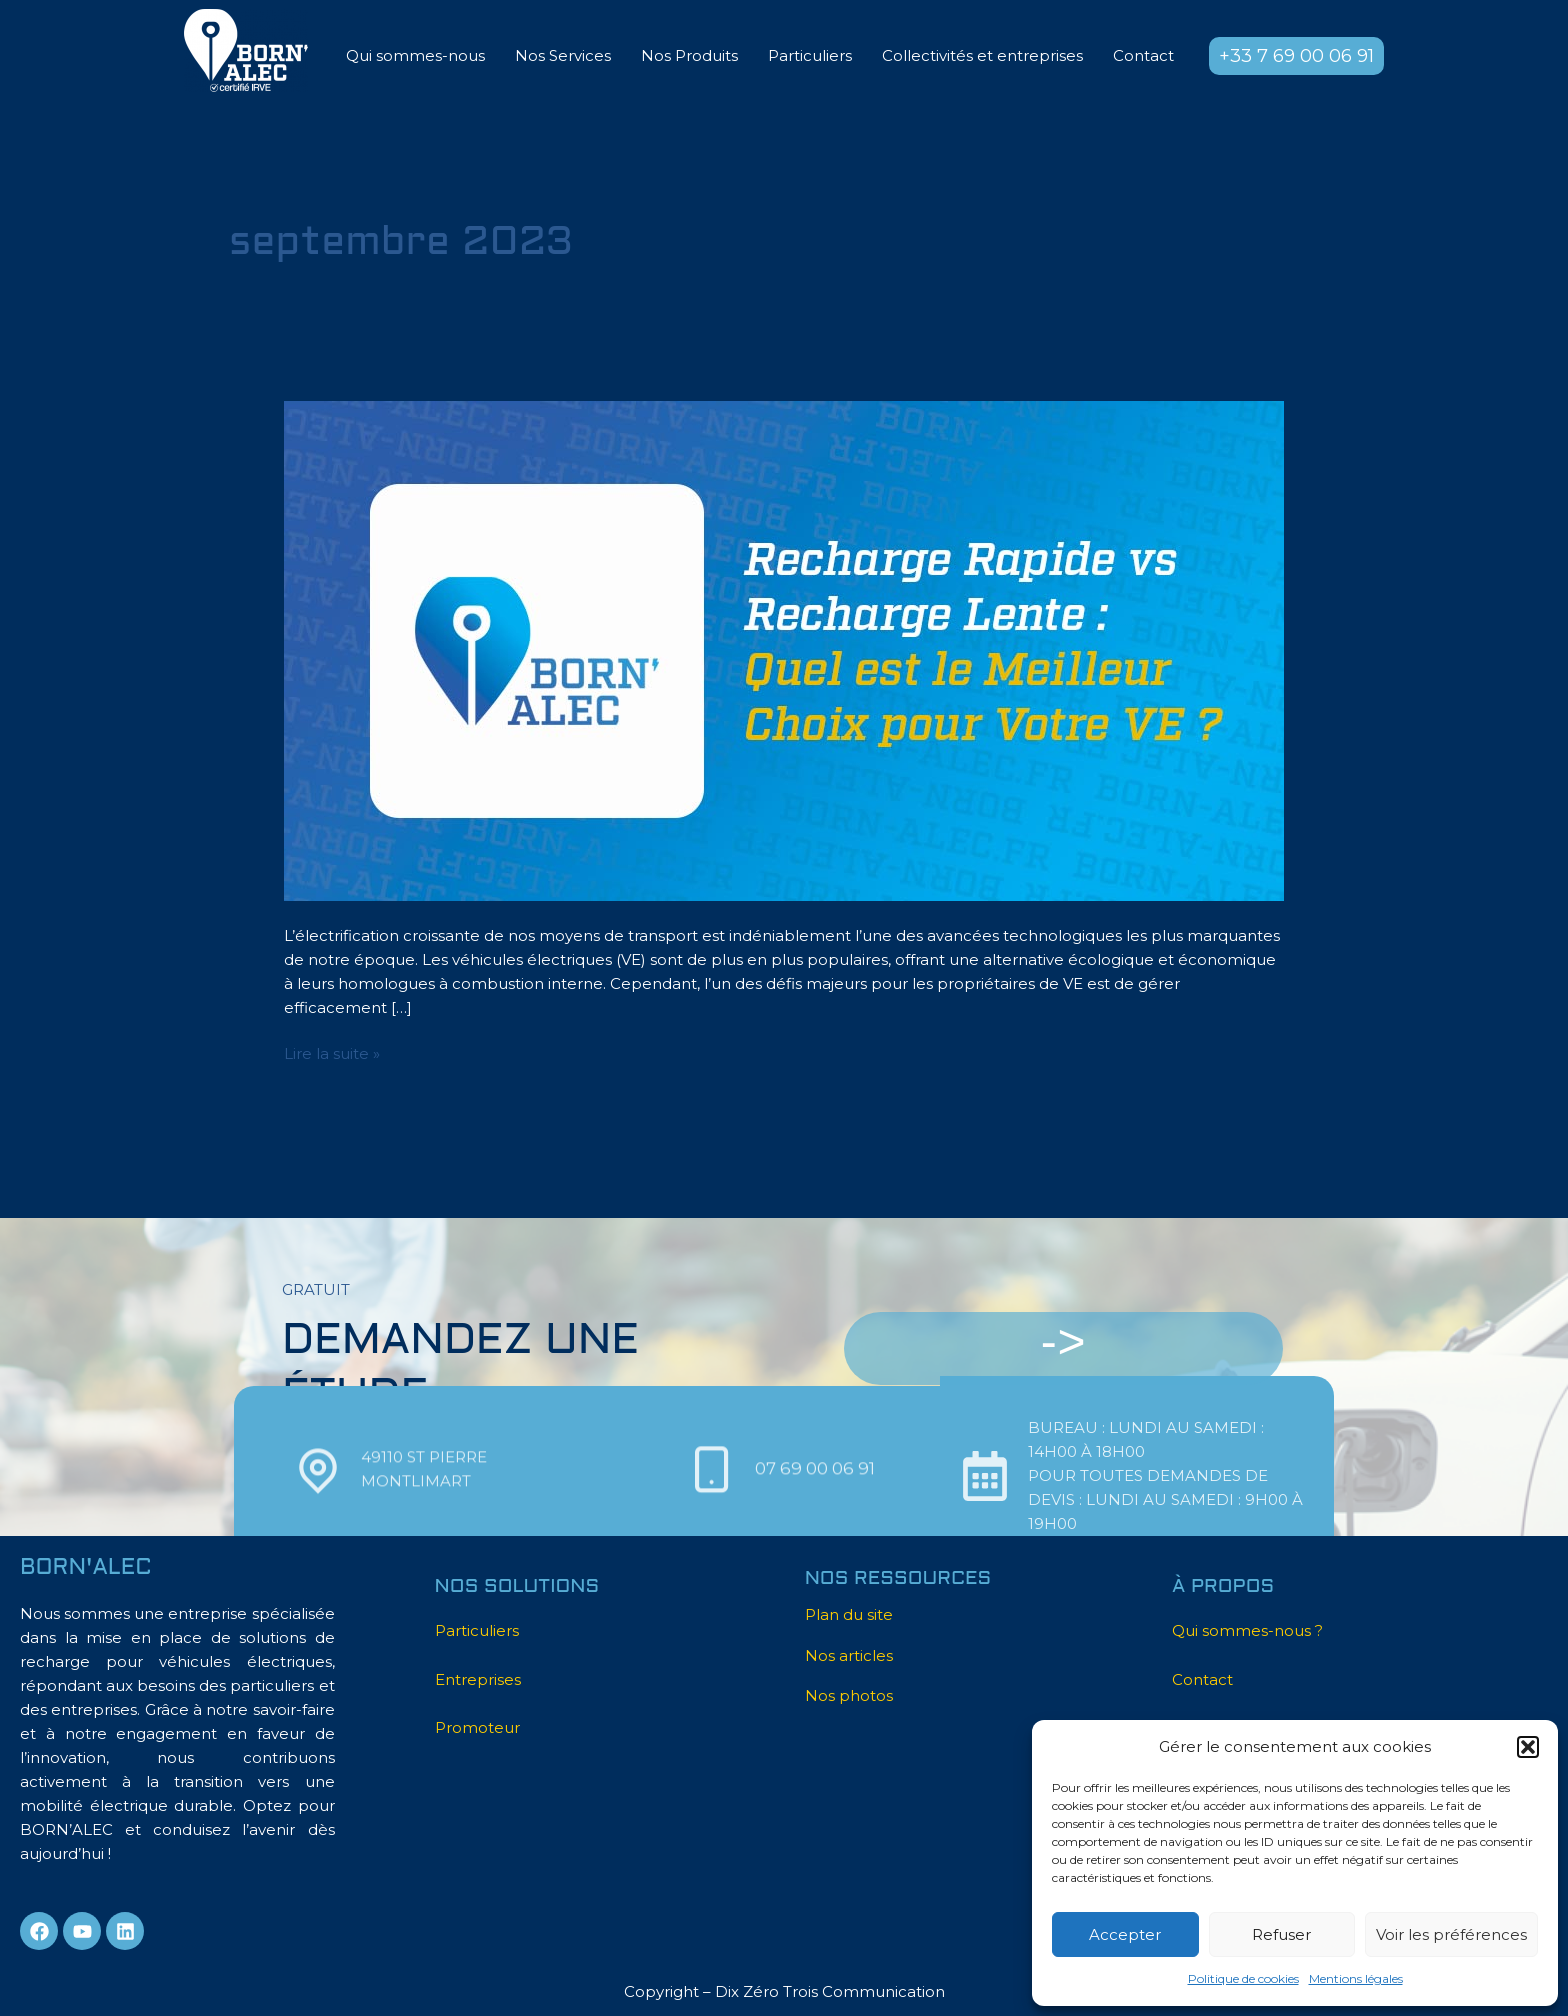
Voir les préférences (1451, 1934)
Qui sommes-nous (415, 55)
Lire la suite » (332, 1052)
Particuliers (810, 55)
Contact (1143, 55)
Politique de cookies (1243, 1978)
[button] (1528, 1747)
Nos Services (563, 55)
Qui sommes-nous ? (1247, 1630)
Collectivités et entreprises (982, 55)
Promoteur (477, 1727)
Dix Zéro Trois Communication (830, 1991)
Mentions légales (1356, 1978)
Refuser (1281, 1934)
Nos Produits (689, 55)
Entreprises (478, 1679)
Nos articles (849, 1655)
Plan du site (849, 1614)
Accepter (1125, 1934)
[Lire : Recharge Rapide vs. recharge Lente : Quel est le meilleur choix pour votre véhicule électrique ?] (784, 649)
